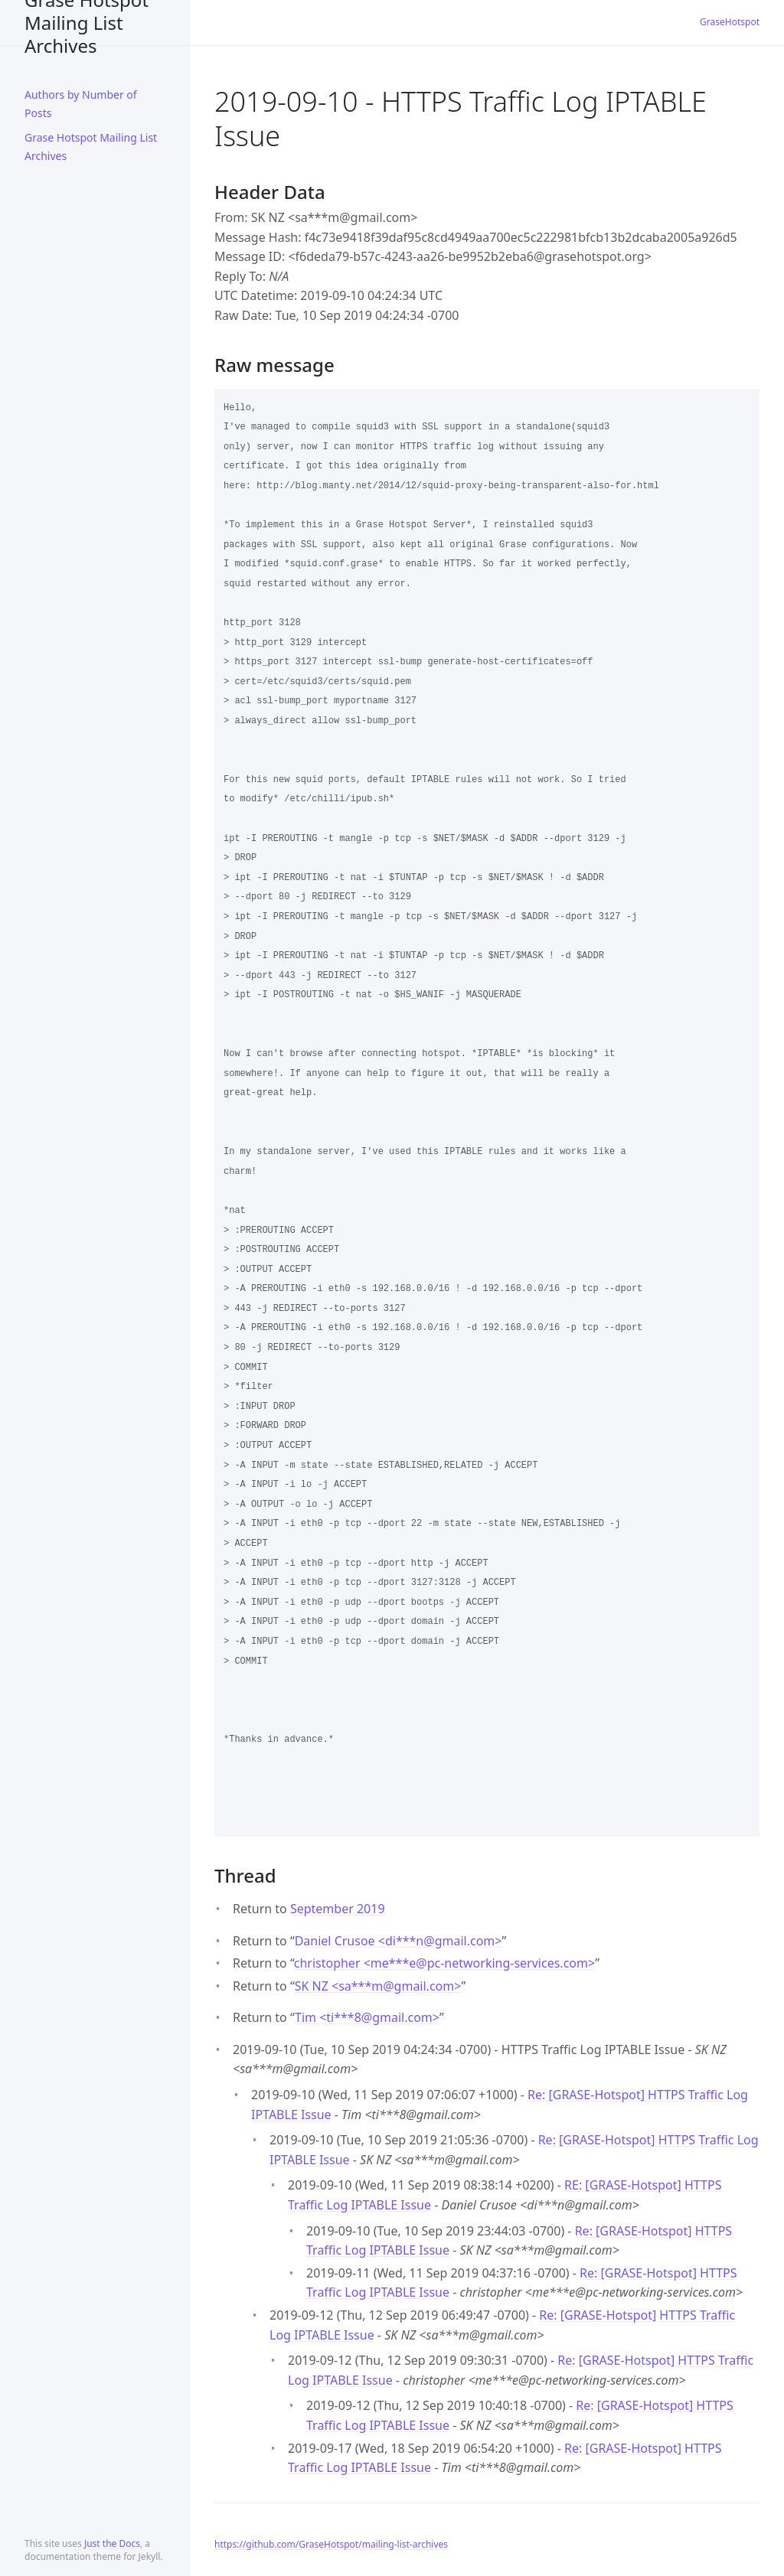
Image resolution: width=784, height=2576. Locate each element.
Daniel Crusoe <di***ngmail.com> (398, 1940)
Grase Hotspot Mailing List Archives (86, 22)
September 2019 (337, 1908)
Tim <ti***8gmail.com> (367, 2017)
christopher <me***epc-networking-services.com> (444, 1963)
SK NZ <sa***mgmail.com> (378, 1986)
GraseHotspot (730, 21)
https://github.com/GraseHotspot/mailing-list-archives (331, 2544)
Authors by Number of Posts (80, 103)
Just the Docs (112, 2543)
